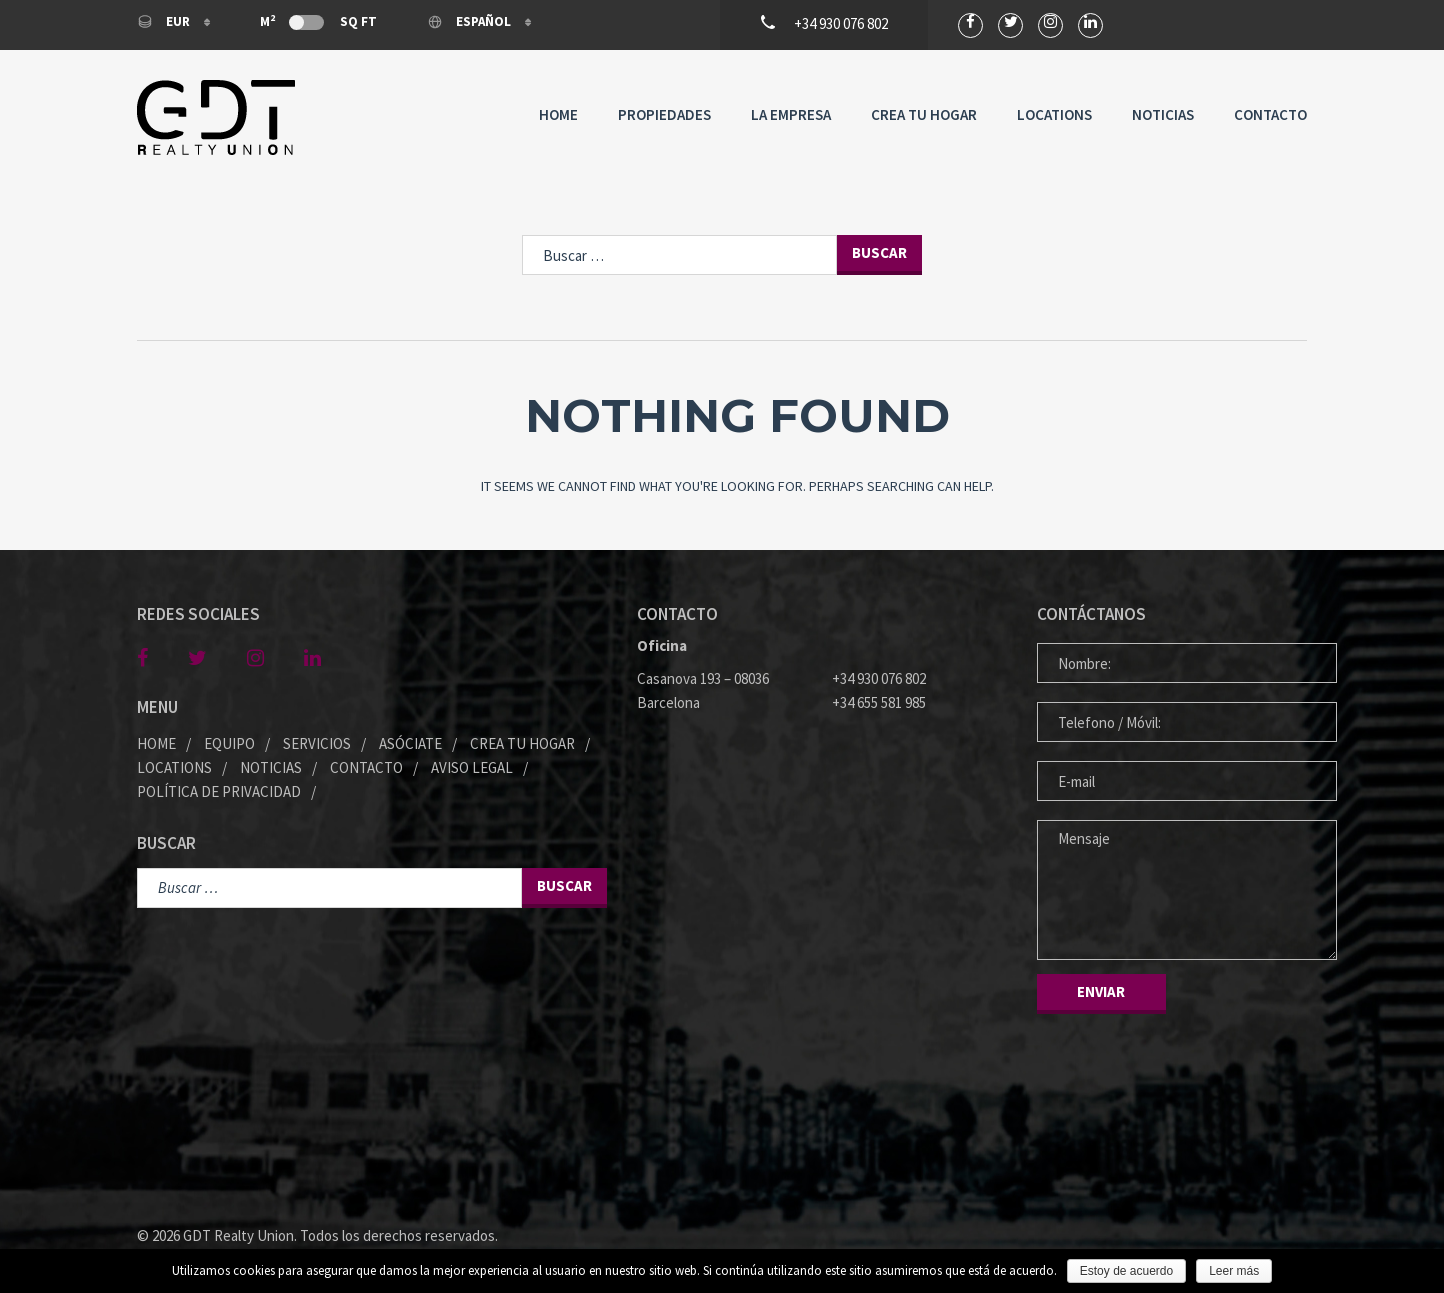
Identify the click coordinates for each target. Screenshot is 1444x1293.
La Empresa (791, 114)
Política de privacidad (219, 791)
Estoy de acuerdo (1126, 1271)
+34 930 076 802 (879, 678)
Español (470, 21)
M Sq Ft (318, 21)
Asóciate (410, 743)
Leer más (1234, 1271)
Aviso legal (472, 767)
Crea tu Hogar (924, 114)
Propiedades (664, 114)
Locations (1054, 114)
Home (558, 114)
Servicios (317, 743)
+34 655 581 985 (879, 702)
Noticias (1163, 114)
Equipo (229, 743)
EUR (165, 21)
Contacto (1270, 114)
